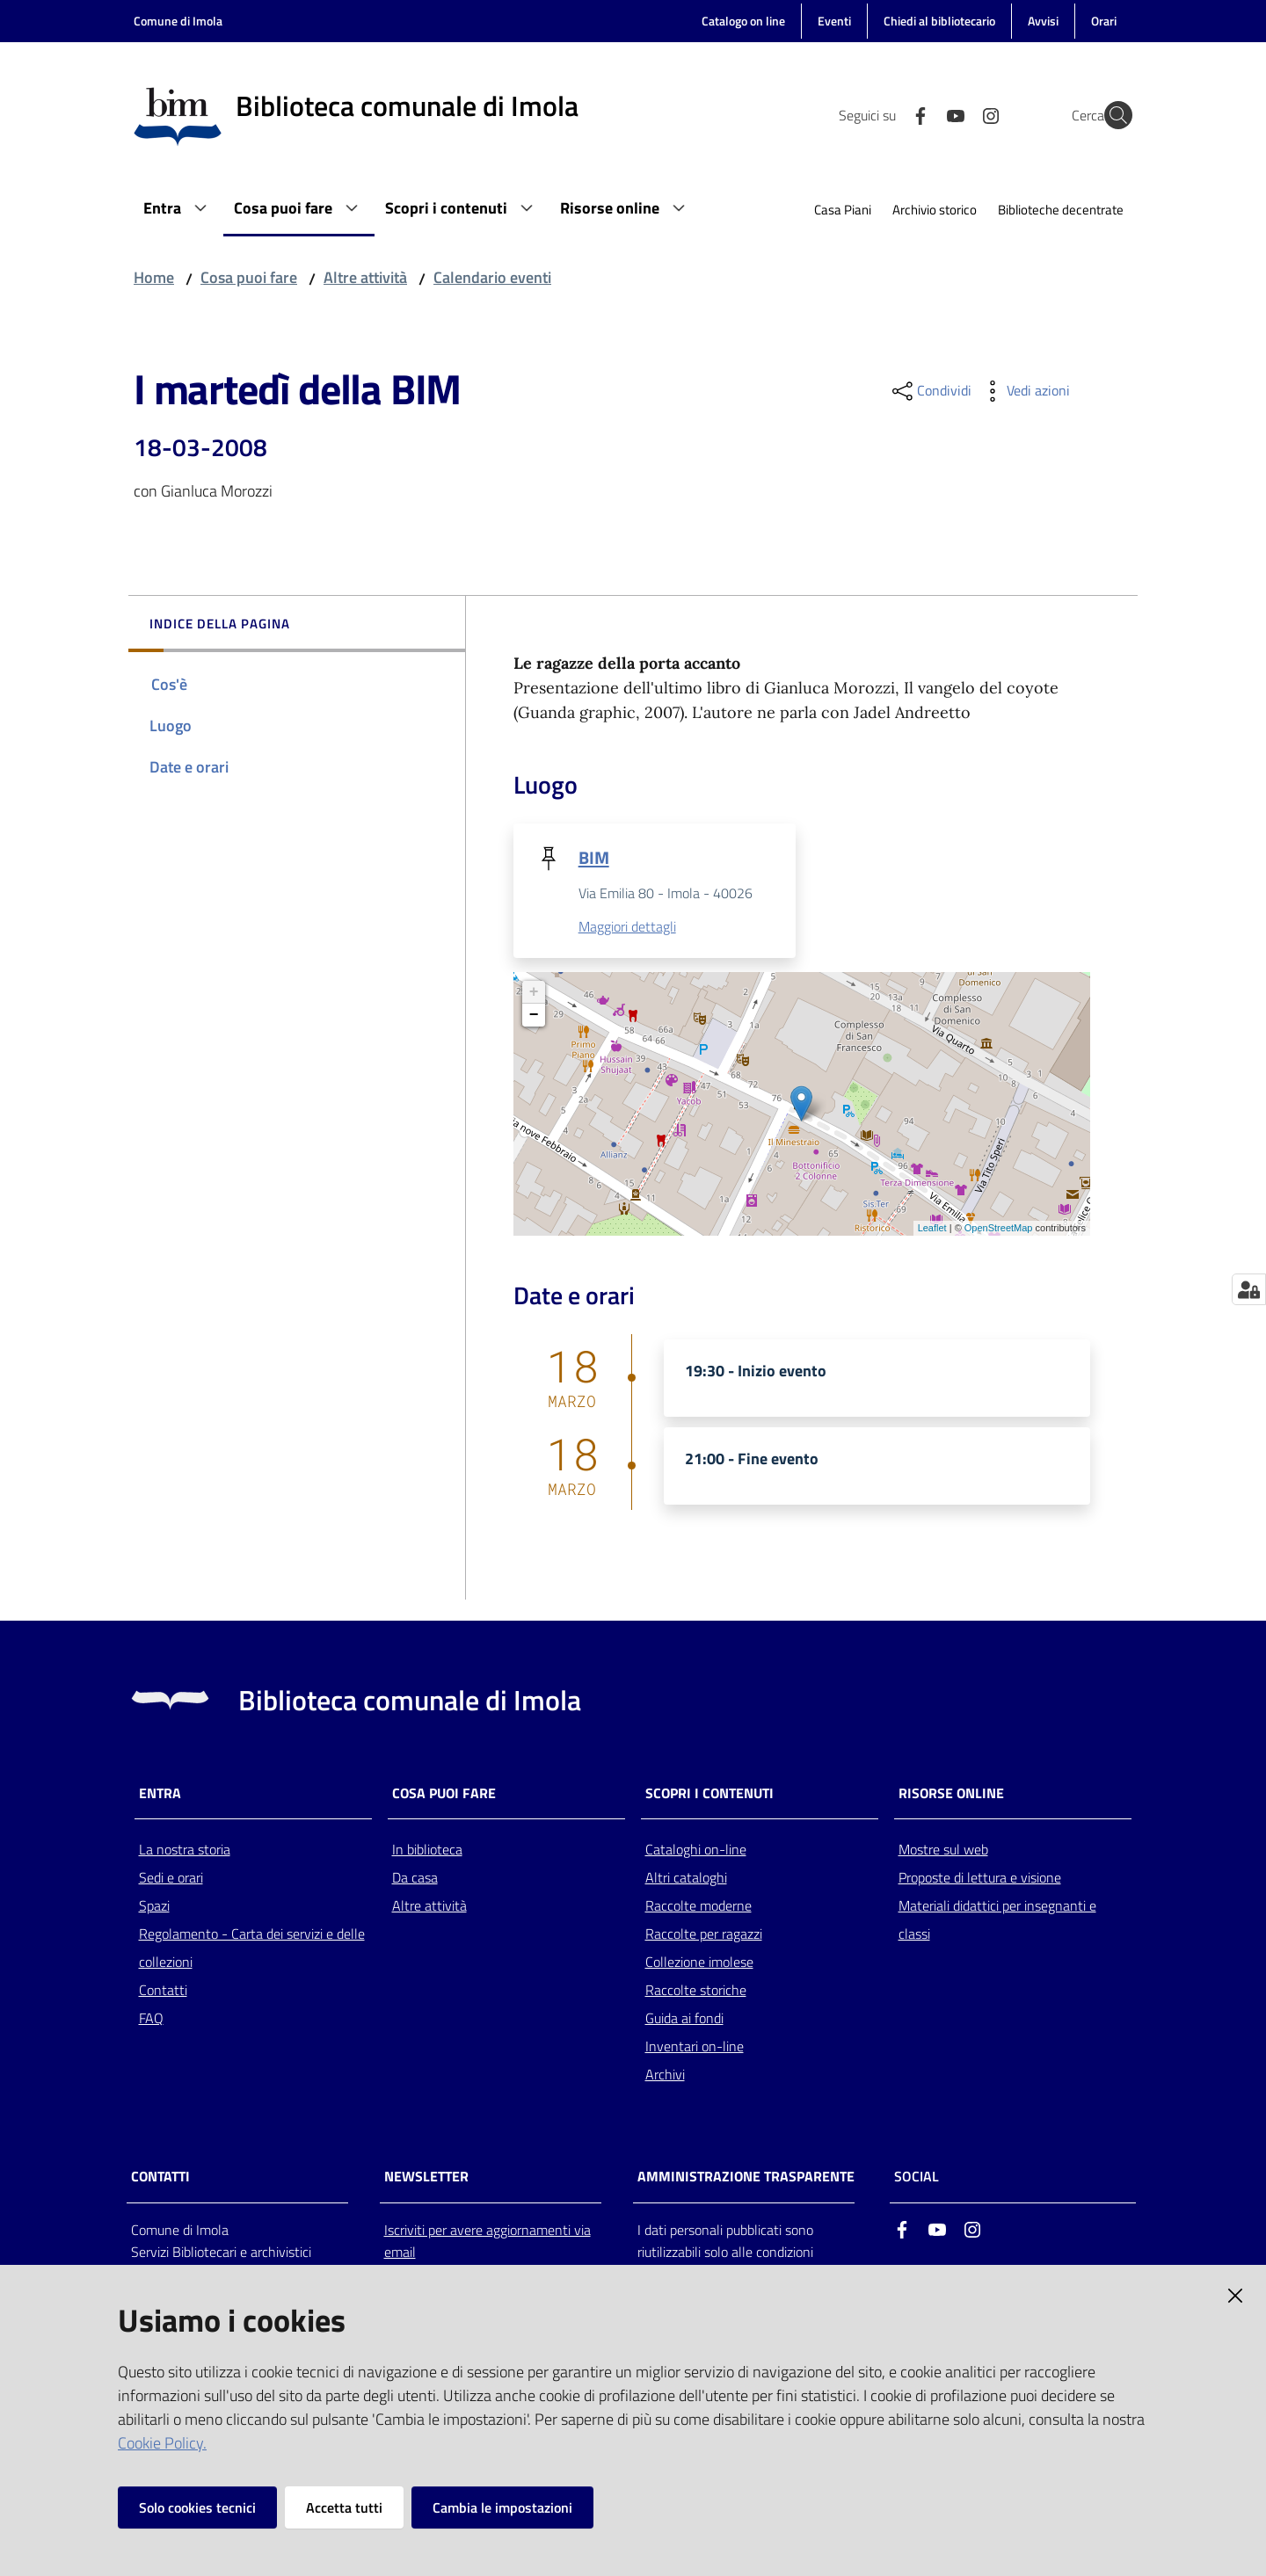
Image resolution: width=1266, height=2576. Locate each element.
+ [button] (534, 993)
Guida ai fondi (684, 2019)
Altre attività (365, 277)
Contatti (163, 1991)
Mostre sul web (943, 1850)
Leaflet (932, 1229)
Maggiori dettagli (627, 928)
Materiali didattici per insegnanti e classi (997, 1921)
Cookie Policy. (162, 2443)
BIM (593, 857)
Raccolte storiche (695, 1991)
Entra (160, 1794)
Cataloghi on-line (695, 1850)
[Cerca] (1111, 115)
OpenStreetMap (998, 1229)
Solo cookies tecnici (197, 2507)
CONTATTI (160, 2178)
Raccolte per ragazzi (703, 1935)
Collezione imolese (699, 1963)
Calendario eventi (492, 277)
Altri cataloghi (686, 1879)
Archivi (665, 2075)
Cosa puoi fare (248, 277)
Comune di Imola (178, 20)
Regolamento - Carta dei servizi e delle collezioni (252, 1949)
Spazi (154, 1907)
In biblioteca (427, 1850)
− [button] (534, 1016)
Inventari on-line (694, 2047)
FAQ (151, 2019)
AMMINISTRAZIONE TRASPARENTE (746, 2178)
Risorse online (951, 1794)
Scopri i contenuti (709, 1794)
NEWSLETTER (426, 2178)
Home (154, 277)
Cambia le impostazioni (502, 2507)
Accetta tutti (344, 2507)
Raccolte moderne (698, 1907)
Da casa (415, 1879)
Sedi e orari (171, 1879)
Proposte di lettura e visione (980, 1879)
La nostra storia (184, 1850)
